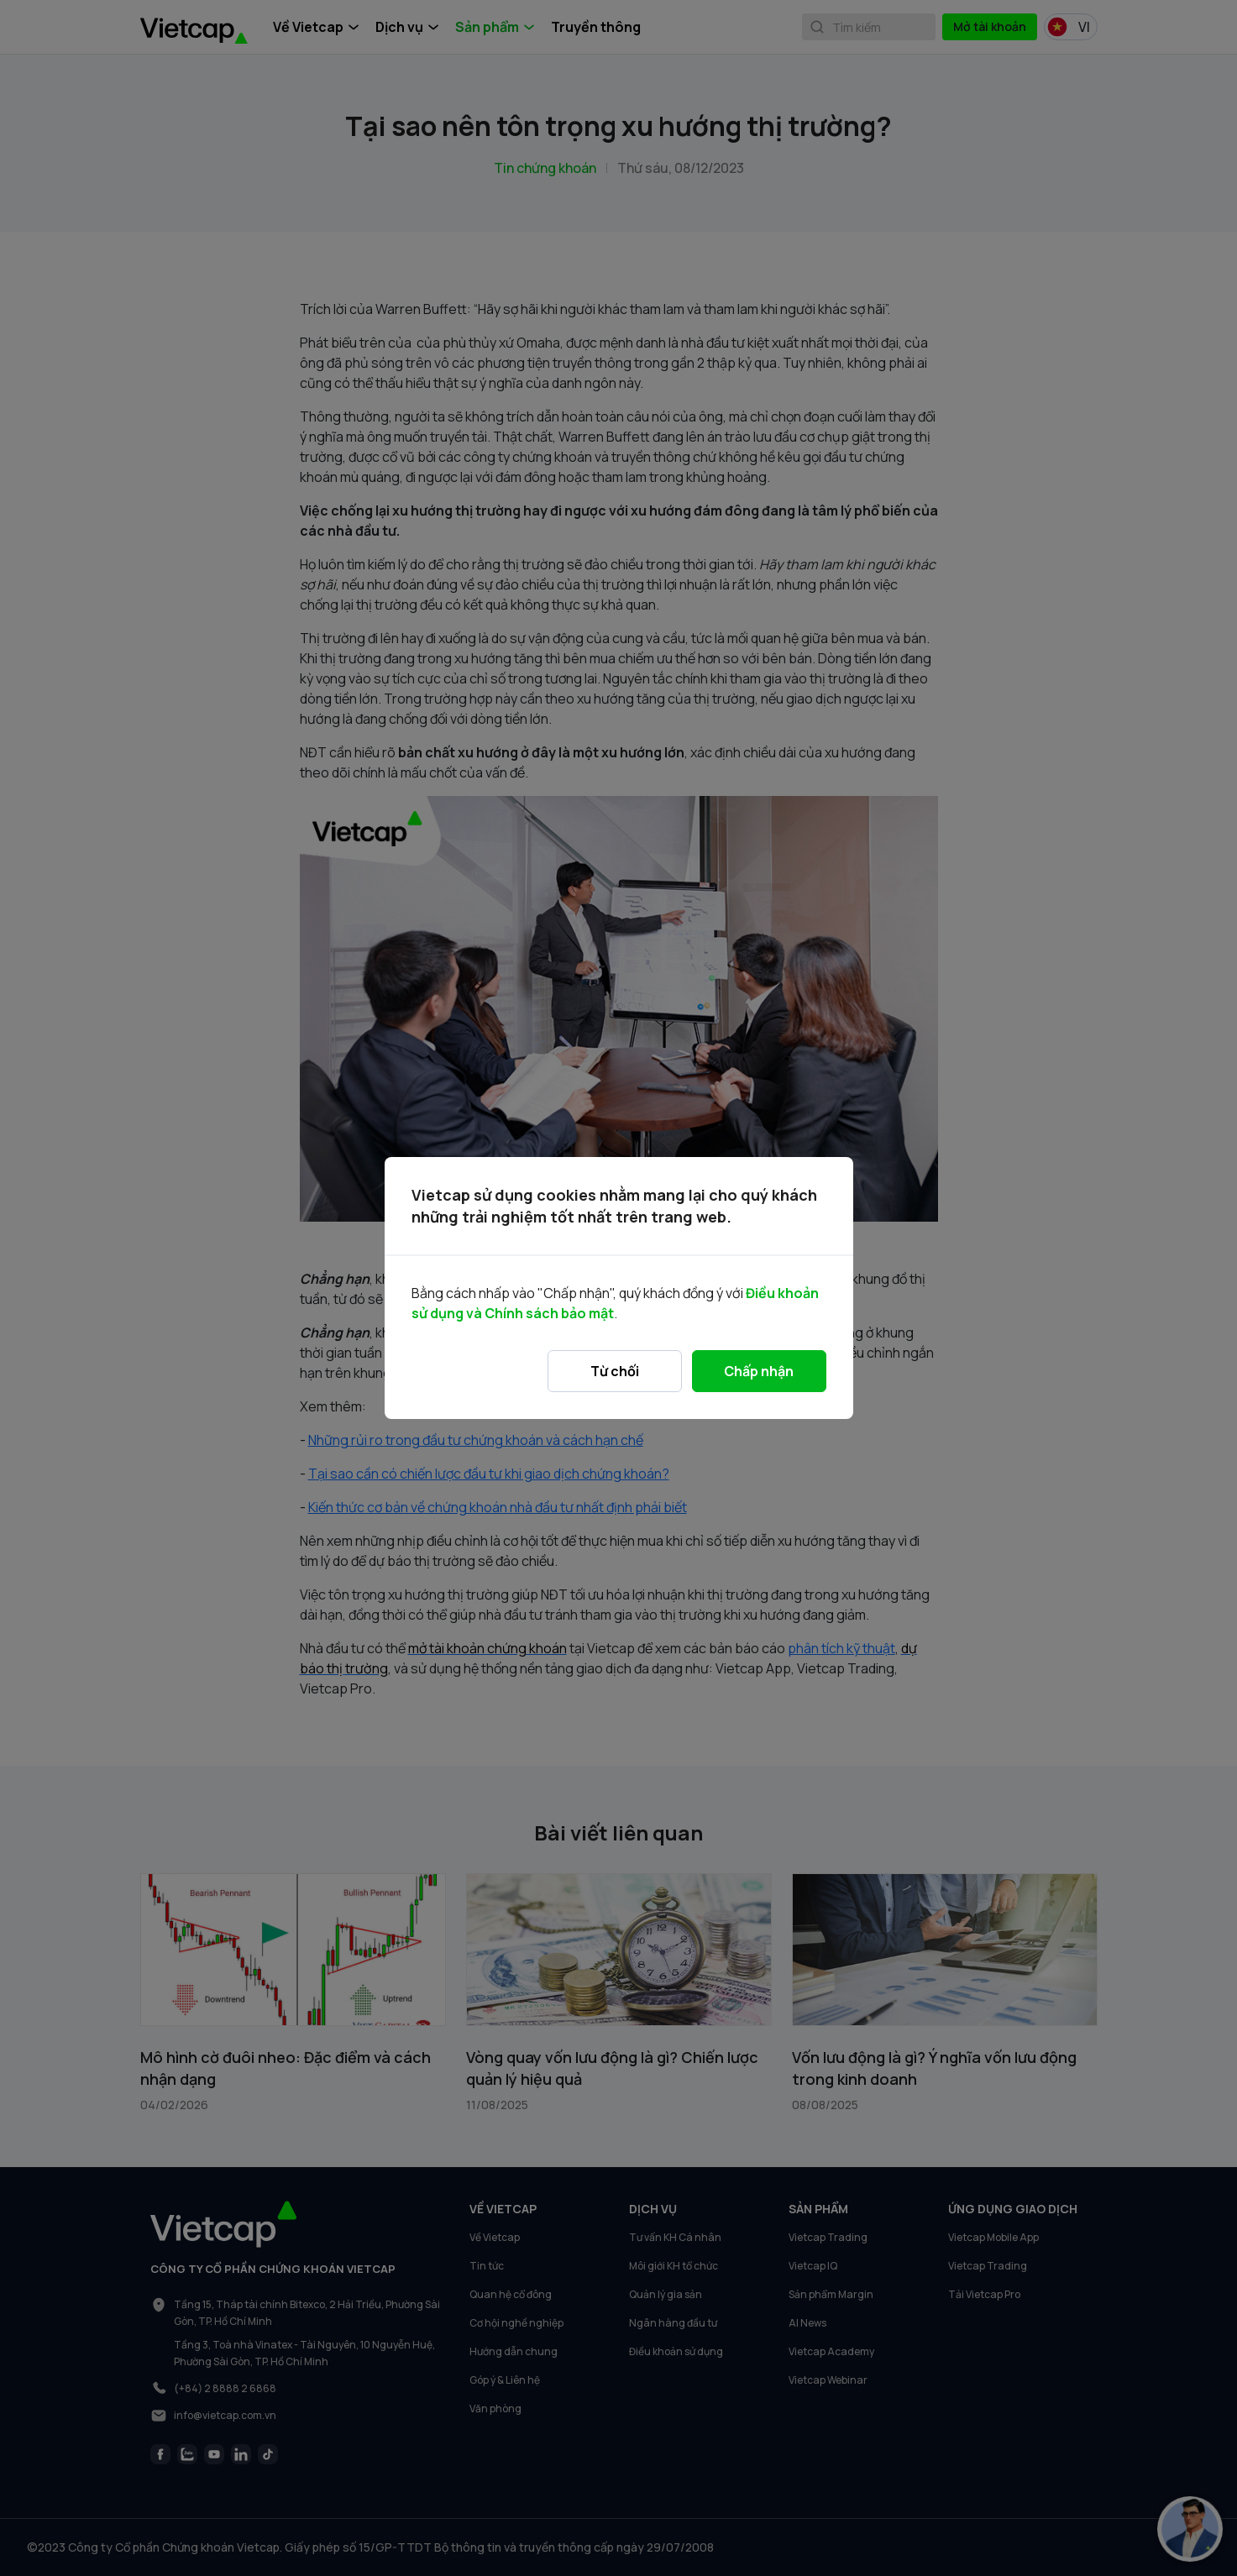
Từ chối (614, 1371)
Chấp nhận (759, 1371)
